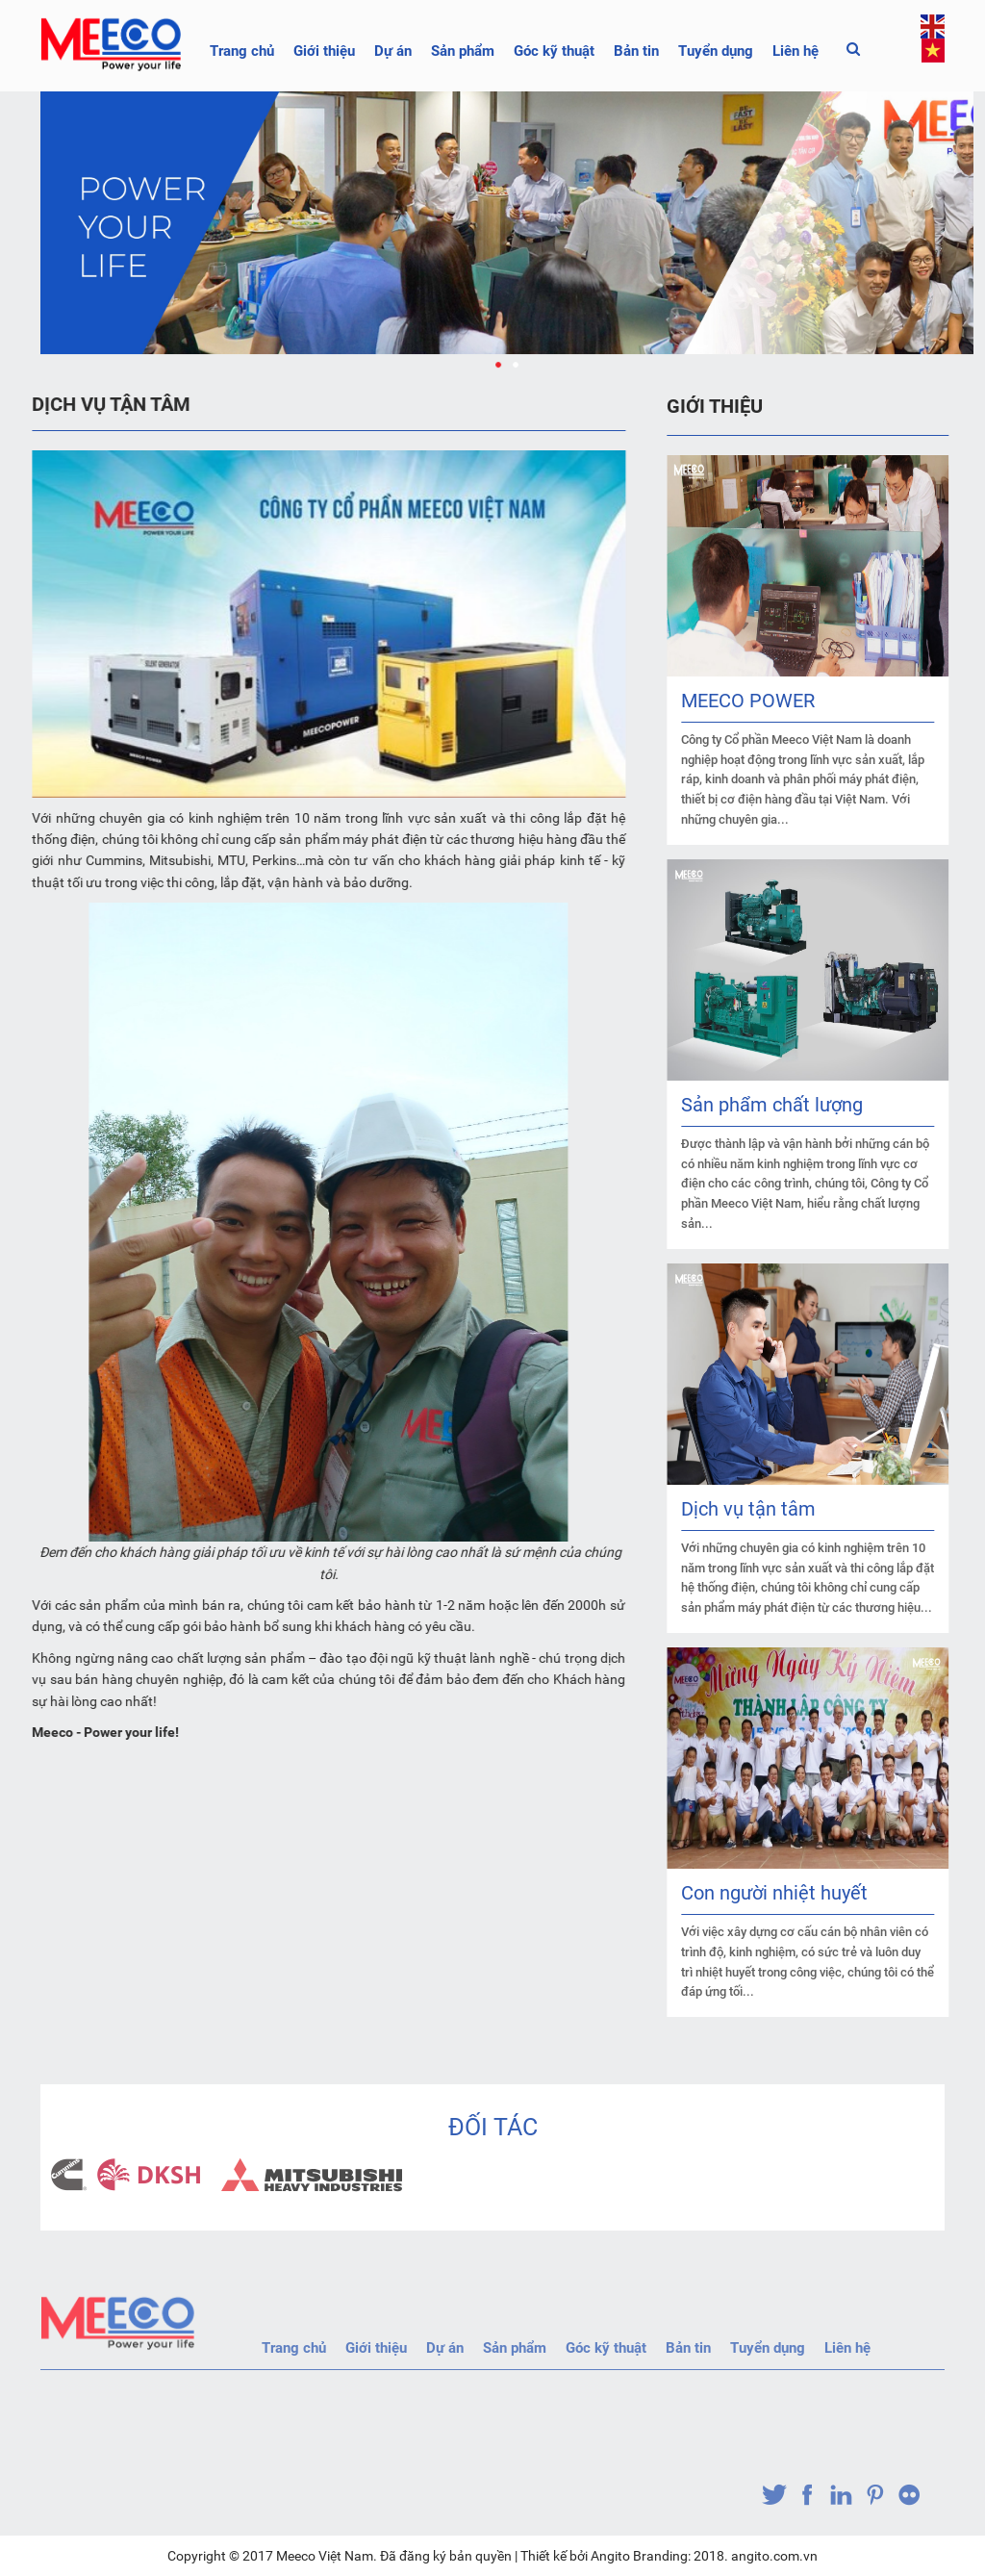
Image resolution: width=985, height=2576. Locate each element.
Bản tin (636, 51)
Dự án (393, 51)
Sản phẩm (462, 51)
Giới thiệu (324, 51)
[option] (130, 2175)
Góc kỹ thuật (554, 51)
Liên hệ (795, 51)
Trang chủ (242, 51)
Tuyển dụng (715, 51)
